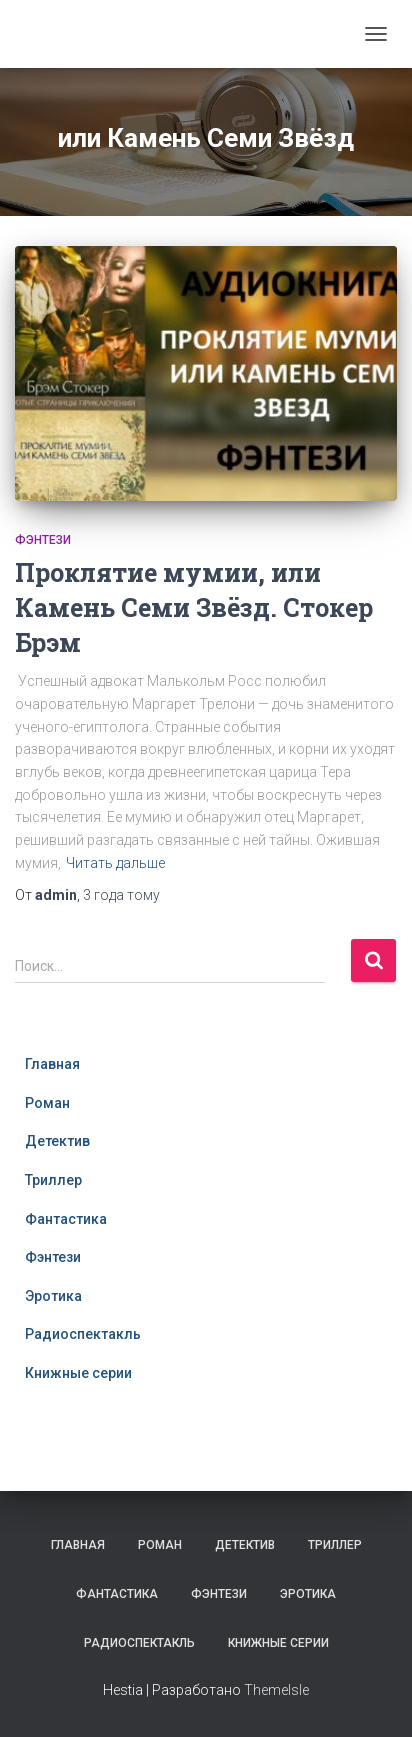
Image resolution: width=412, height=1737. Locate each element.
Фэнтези (43, 540)
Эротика (53, 1296)
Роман (47, 1103)
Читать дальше (115, 863)
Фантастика (66, 1219)
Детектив (57, 1141)
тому (121, 895)
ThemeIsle (276, 1690)
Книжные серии (78, 1373)
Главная (52, 1064)
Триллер (53, 1180)
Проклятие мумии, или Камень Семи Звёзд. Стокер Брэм (194, 607)
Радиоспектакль (83, 1334)
